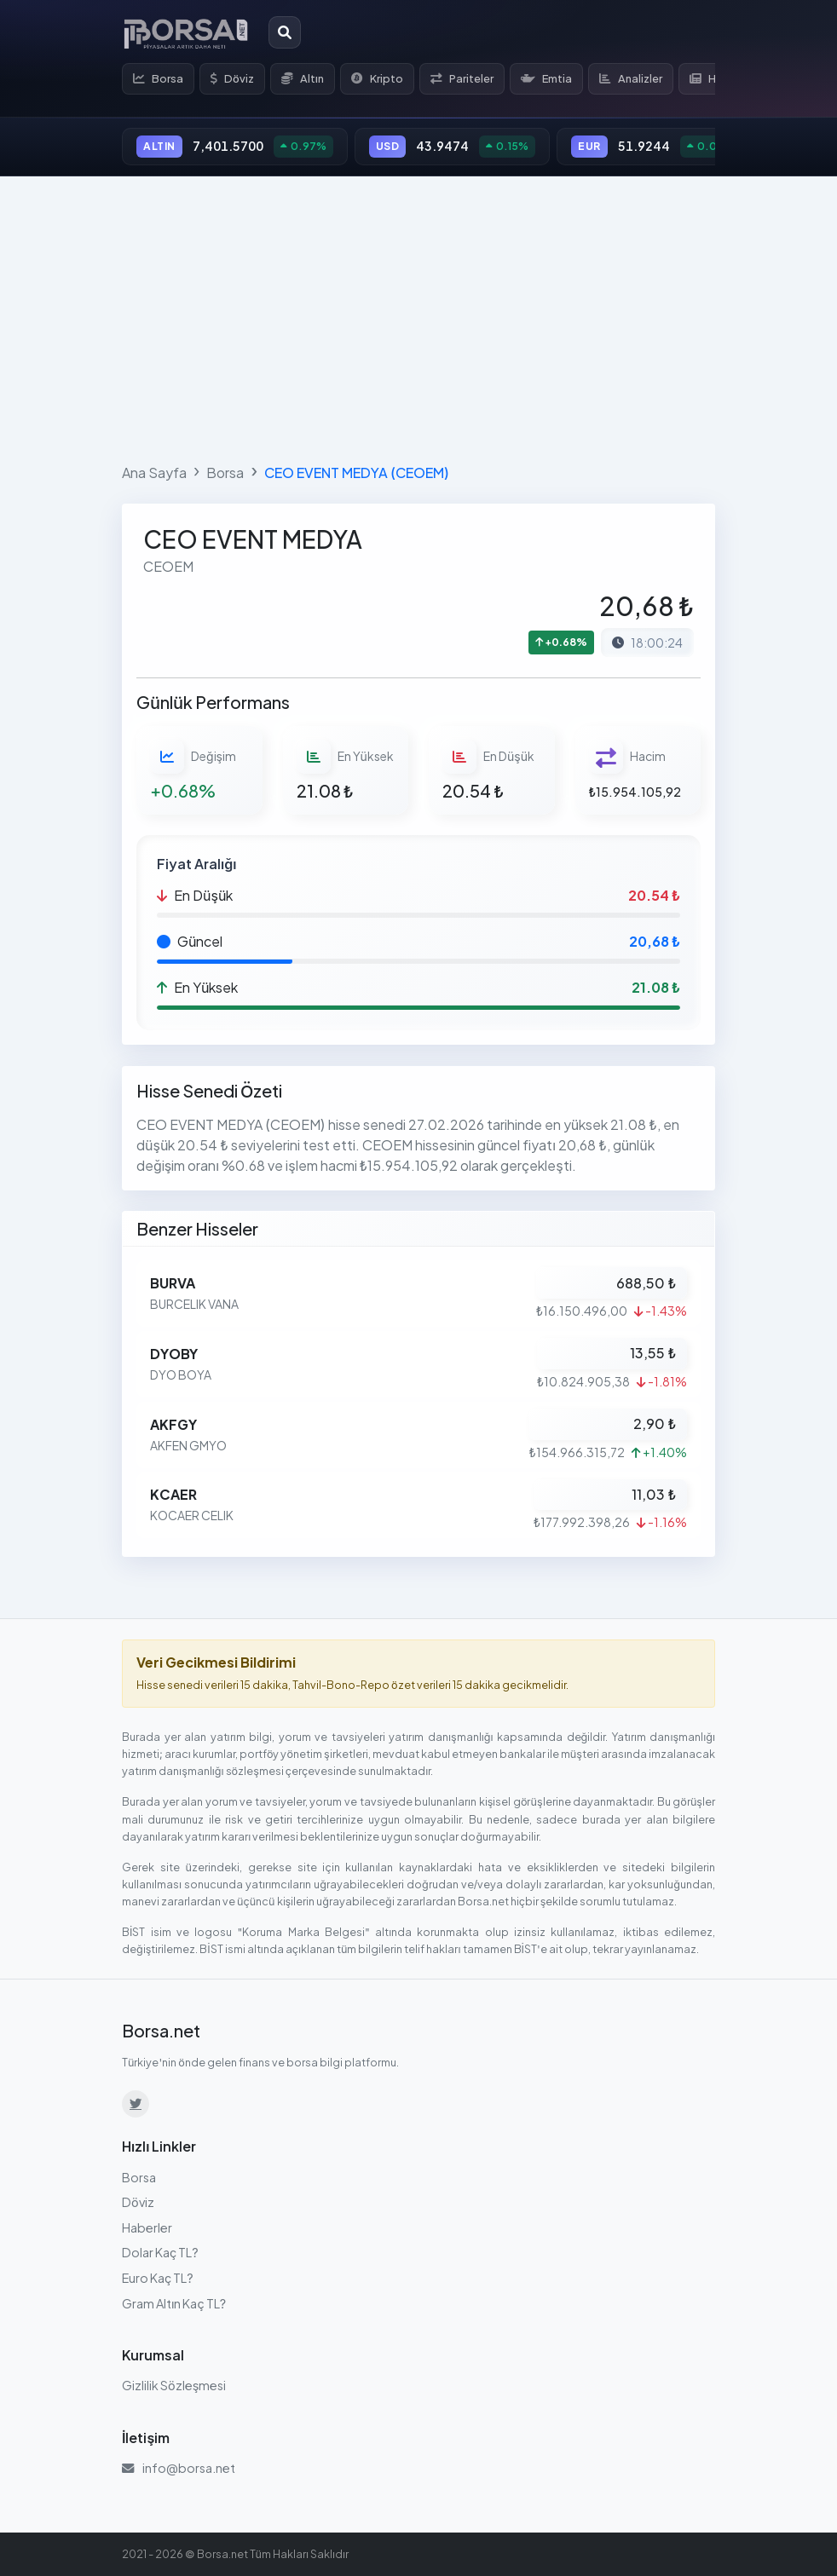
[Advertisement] (418, 316)
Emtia (546, 78)
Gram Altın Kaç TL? (174, 2303)
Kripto (377, 78)
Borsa (158, 78)
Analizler (630, 78)
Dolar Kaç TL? (160, 2252)
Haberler (147, 2227)
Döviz (232, 78)
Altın (302, 78)
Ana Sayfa (154, 472)
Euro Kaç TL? (157, 2277)
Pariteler (462, 78)
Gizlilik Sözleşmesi (174, 2385)
